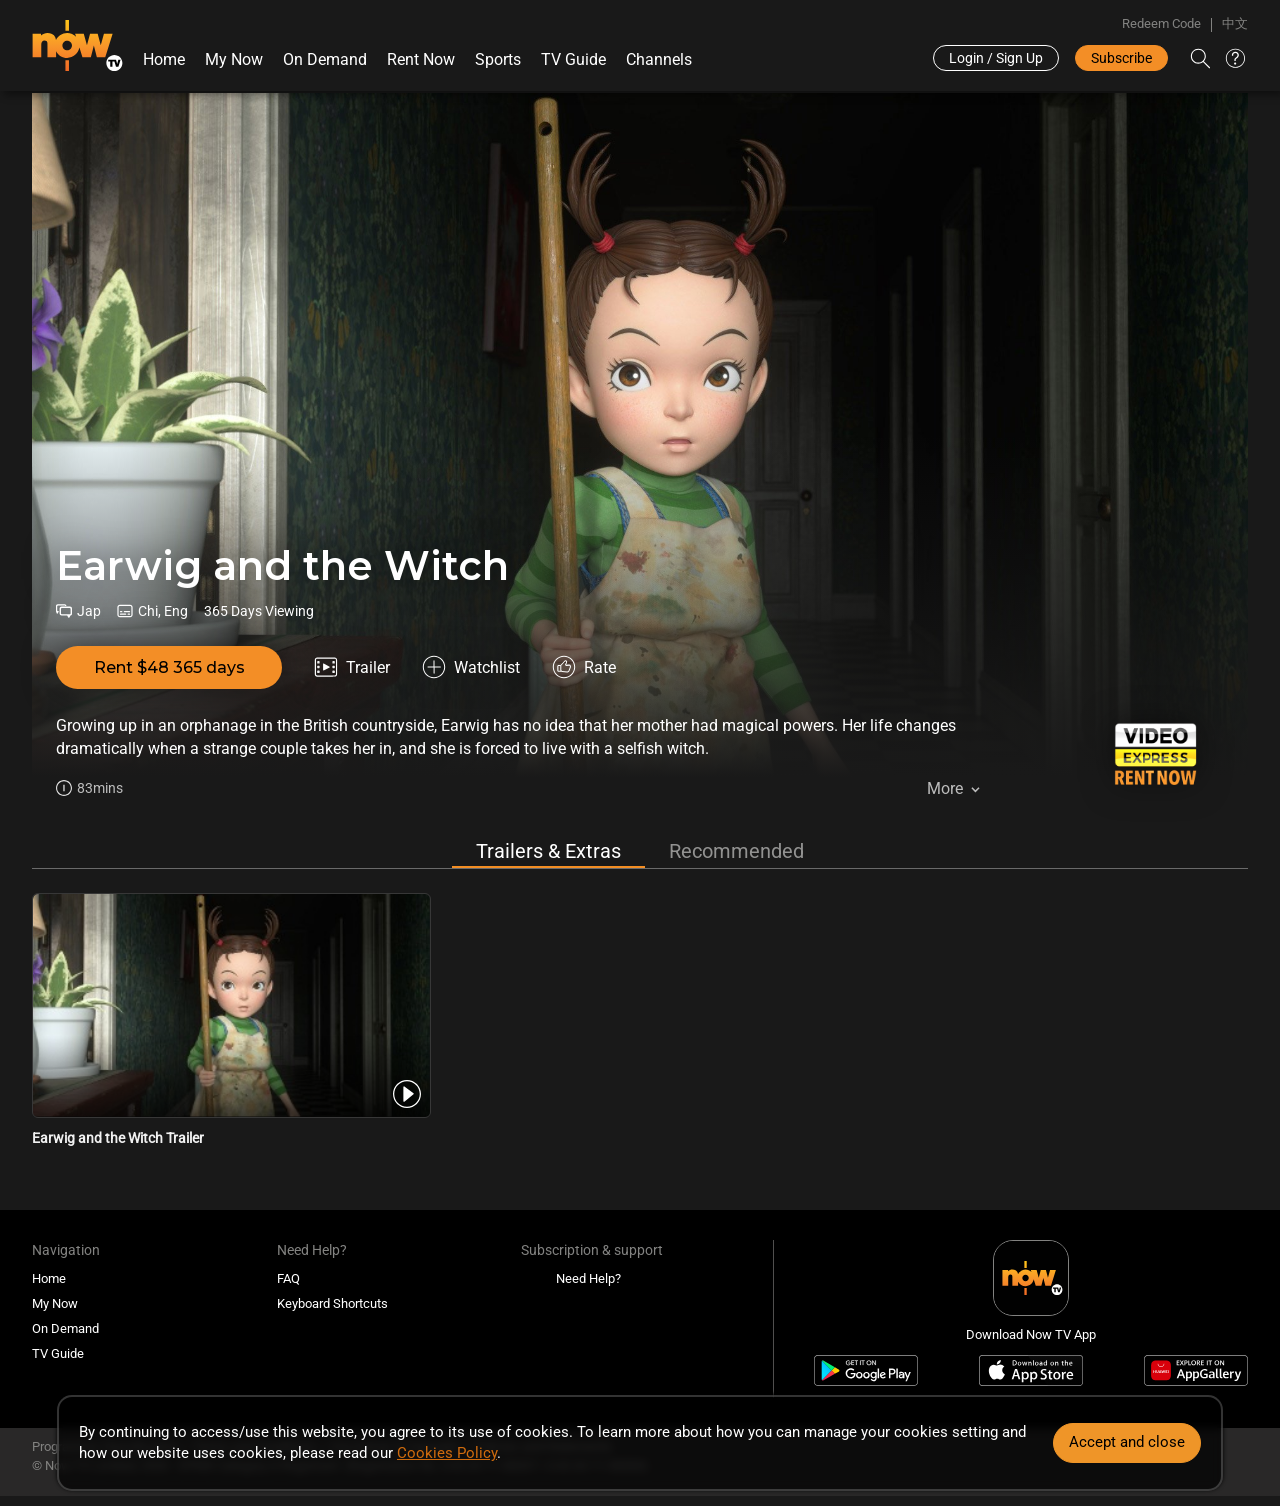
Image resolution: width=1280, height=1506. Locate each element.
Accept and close (1127, 1442)
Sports (498, 59)
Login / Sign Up (996, 58)
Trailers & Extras (548, 851)
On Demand (325, 59)
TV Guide (573, 59)
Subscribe (1121, 58)
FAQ (288, 1278)
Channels (659, 59)
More (945, 788)
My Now (234, 59)
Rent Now (421, 59)
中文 (1235, 23)
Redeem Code (1161, 23)
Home (164, 59)
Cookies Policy (447, 1453)
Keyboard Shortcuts (332, 1303)
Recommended (736, 851)
